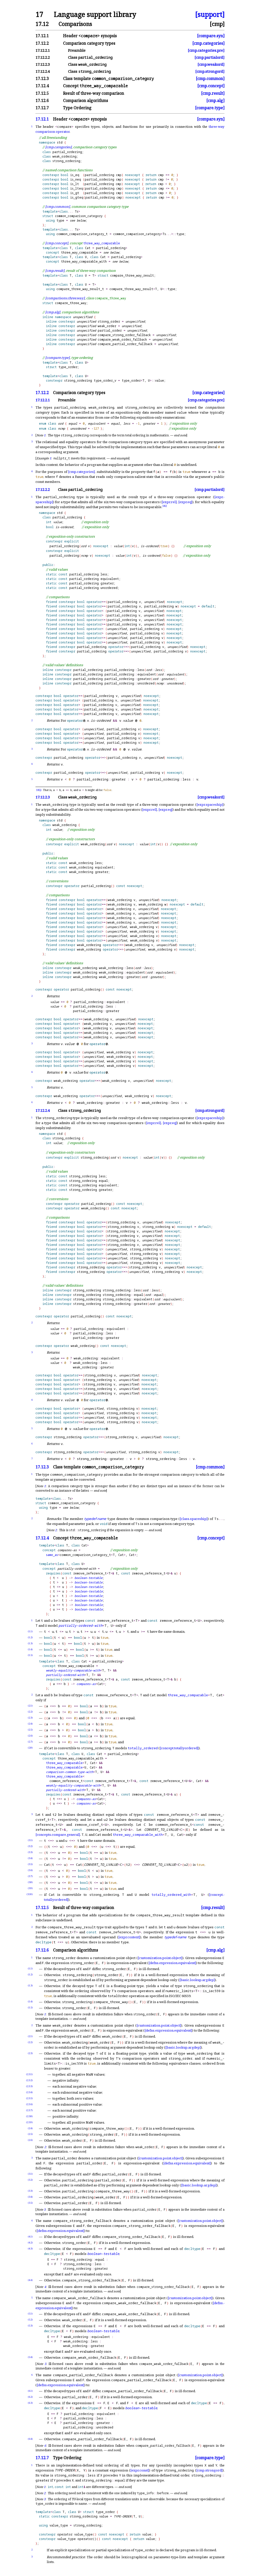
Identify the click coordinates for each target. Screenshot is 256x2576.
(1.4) (30, 1649)
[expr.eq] (185, 502)
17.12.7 (42, 108)
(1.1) (30, 1631)
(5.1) (30, 2313)
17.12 (42, 24)
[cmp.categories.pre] (206, 50)
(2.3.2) (29, 2080)
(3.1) (30, 1840)
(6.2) (30, 2396)
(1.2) (30, 1637)
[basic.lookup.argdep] (197, 1980)
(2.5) (30, 1729)
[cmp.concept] (210, 86)
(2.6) (30, 1735)
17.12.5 (42, 93)
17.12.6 (42, 101)
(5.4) (30, 2357)
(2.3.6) (29, 2104)
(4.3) (30, 2248)
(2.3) (30, 1717)
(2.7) (30, 1741)
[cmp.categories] (208, 43)
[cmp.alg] (215, 101)
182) (39, 790)
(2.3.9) (29, 2122)
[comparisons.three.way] (65, 298)
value (103, 2516)
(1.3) (30, 1643)
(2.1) (30, 1705)
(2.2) (30, 1711)
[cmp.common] (210, 79)
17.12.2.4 (43, 71)
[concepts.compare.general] (58, 1834)
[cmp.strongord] (209, 71)
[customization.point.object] (160, 1958)
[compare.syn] (210, 36)
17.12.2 (42, 43)
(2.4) (30, 1723)
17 (39, 14)
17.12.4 (42, 86)
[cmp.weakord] (211, 64)
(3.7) (30, 1876)
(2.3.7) (29, 2110)
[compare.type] (209, 108)
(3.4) (30, 1858)
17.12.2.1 (43, 50)
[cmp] (217, 24)
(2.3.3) (29, 2086)
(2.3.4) (29, 2092)
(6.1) (30, 2390)
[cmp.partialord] (209, 57)
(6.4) (30, 2438)
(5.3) (30, 2325)
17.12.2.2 (43, 57)
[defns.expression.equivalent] (172, 1963)
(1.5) (30, 1655)
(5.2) (30, 2319)
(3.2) (30, 1846)
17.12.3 (42, 79)
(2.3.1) (29, 2074)
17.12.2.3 (43, 64)
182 (164, 506)
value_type (59, 2525)
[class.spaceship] (194, 1518)
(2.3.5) (29, 2098)
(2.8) (30, 1747)
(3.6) (30, 1870)
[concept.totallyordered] (179, 1748)
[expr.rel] (169, 502)
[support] (209, 14)
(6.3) (30, 2402)
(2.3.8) (29, 2116)
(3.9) (30, 1888)
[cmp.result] (212, 93)
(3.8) (30, 1882)
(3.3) (30, 1852)
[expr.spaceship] (209, 804)
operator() (87, 2539)
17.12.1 (42, 36)
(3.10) (29, 1894)
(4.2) (30, 2242)
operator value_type (75, 2534)
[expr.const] (139, 2470)
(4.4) (30, 2280)
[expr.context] (129, 1937)
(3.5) (30, 1864)
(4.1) (30, 2236)
